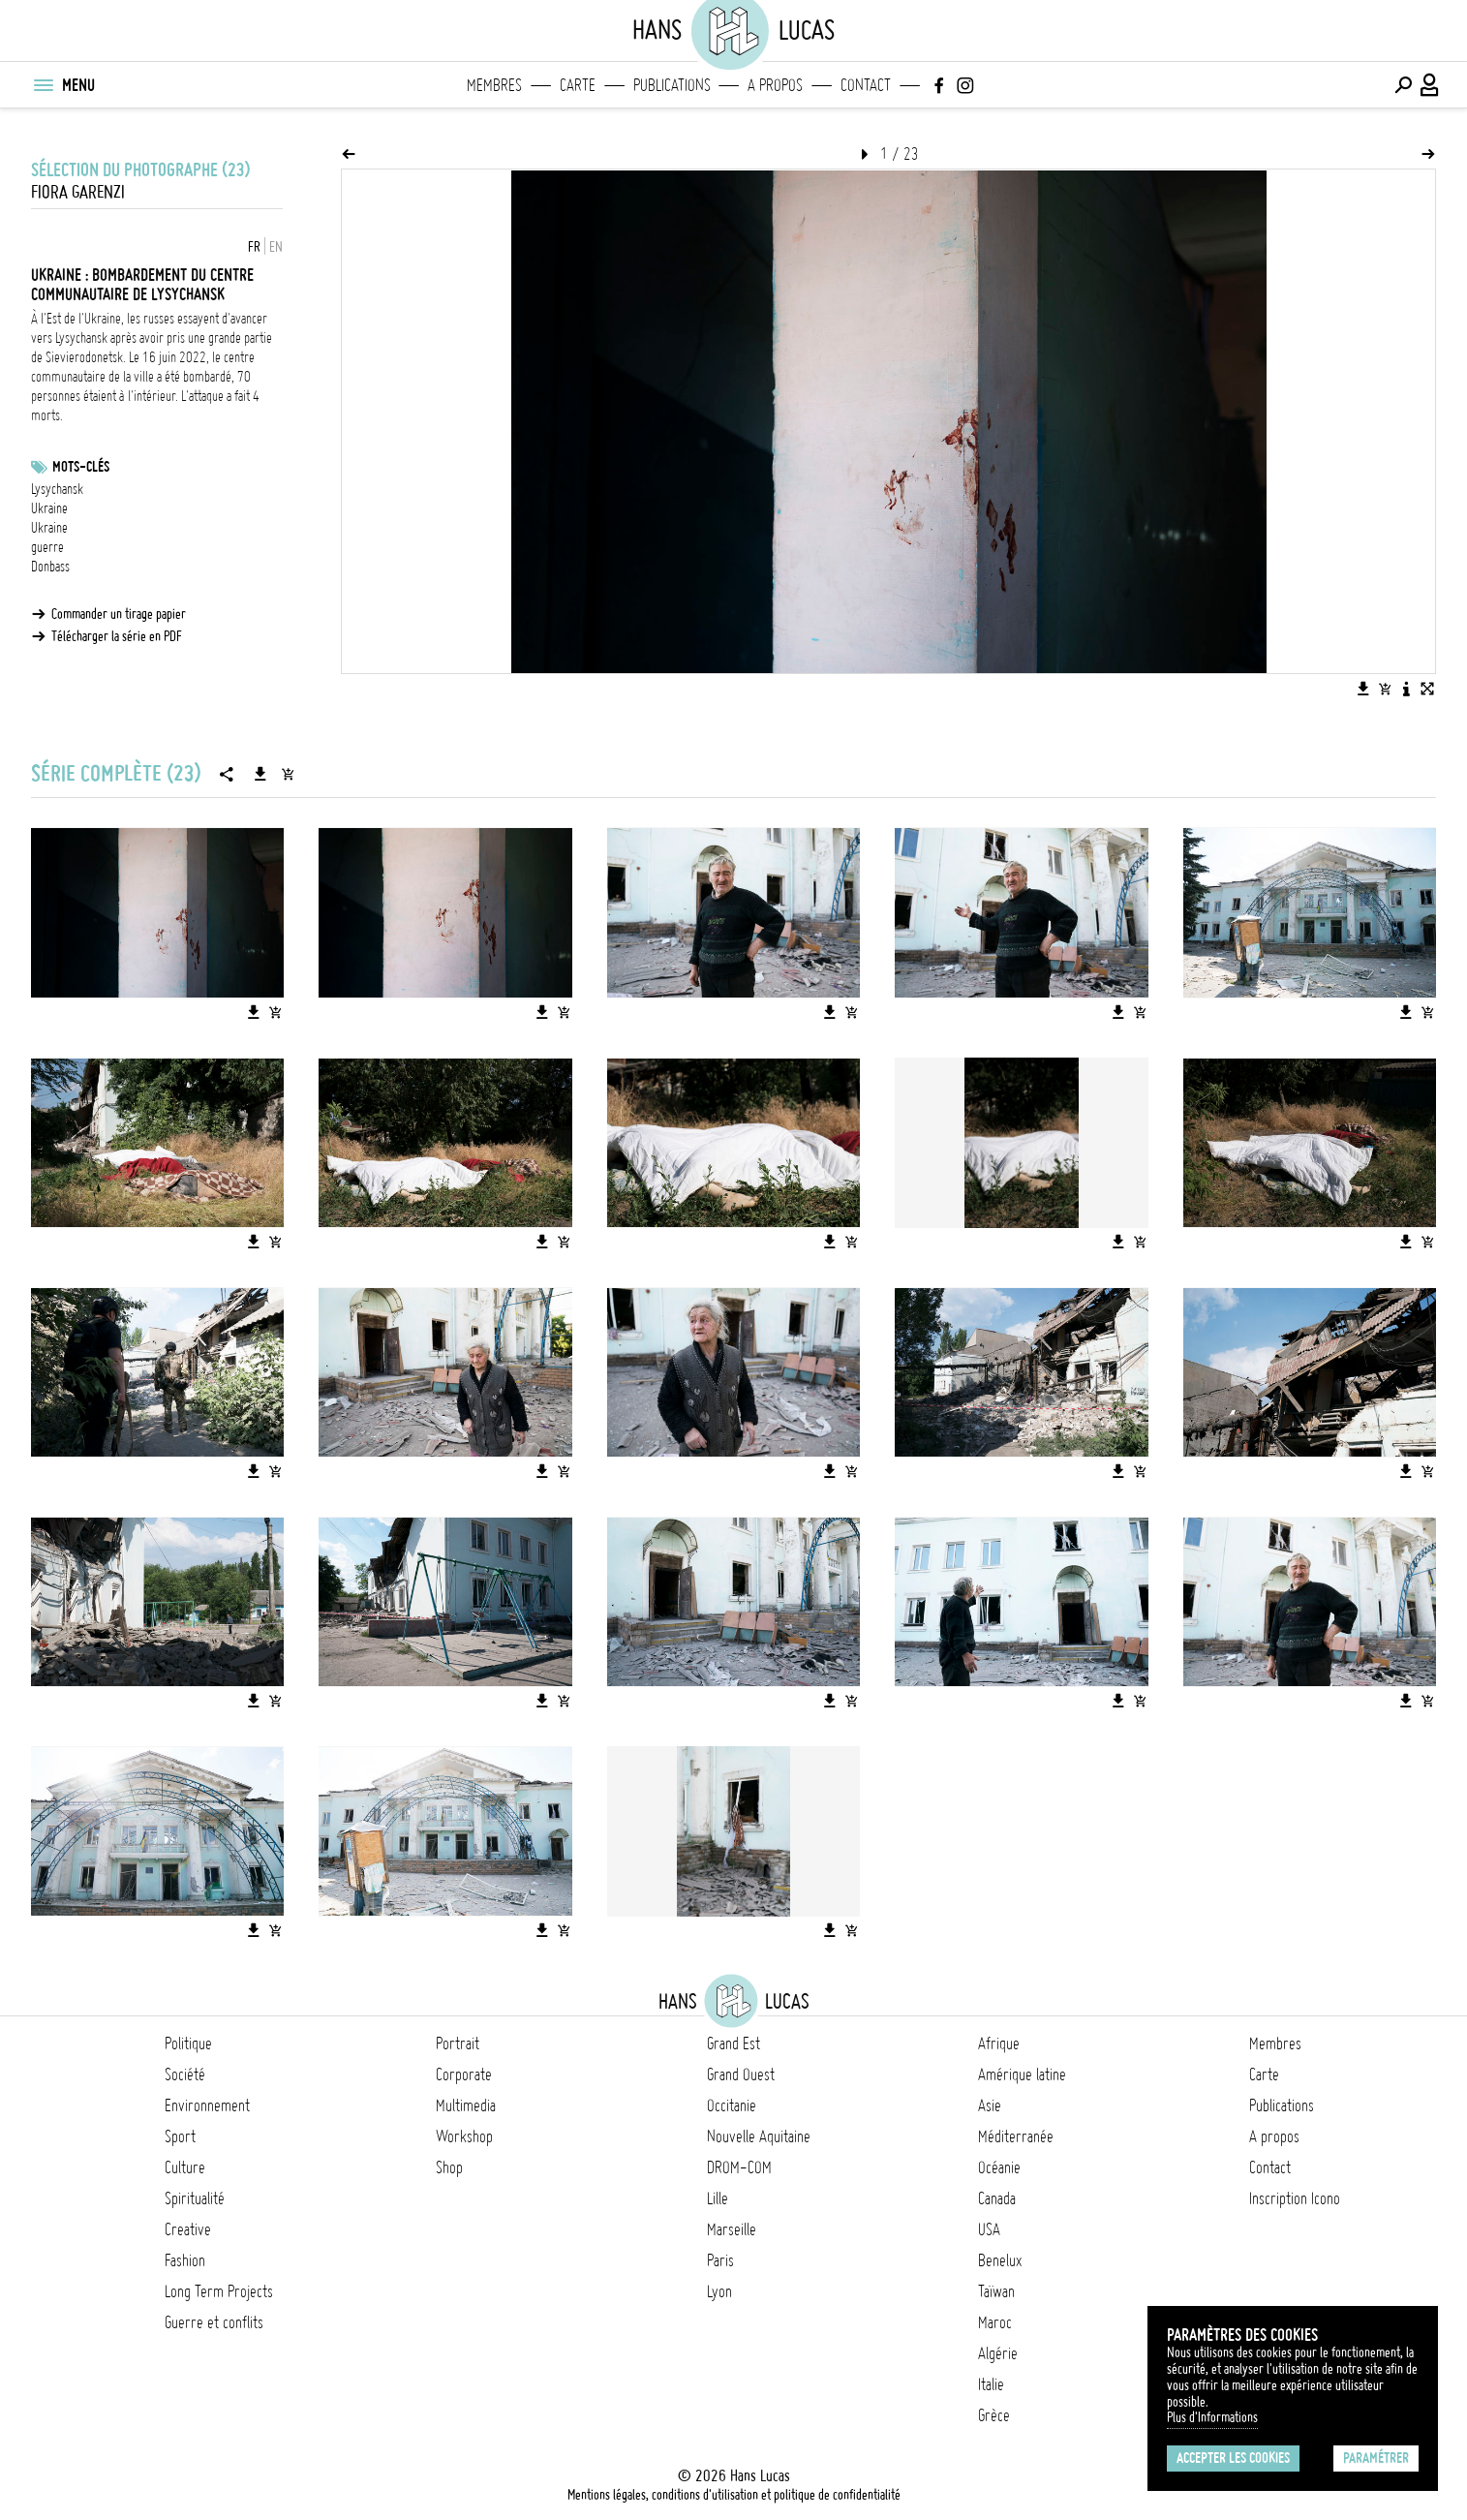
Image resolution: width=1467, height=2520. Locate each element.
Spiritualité (195, 2198)
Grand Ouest (741, 2074)
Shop (449, 2167)
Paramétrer (1376, 2458)
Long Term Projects (219, 2291)
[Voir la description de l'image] (1406, 688)
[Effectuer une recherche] (1403, 85)
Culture (185, 2167)
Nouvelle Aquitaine (758, 2136)
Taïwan (996, 2291)
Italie (991, 2384)
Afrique (999, 2043)
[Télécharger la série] (260, 774)
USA (989, 2229)
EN (276, 247)
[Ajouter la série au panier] (287, 774)
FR (254, 247)
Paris (720, 2260)
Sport (180, 2136)
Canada (997, 2198)
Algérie (998, 2353)
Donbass (50, 566)
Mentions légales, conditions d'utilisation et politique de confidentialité (734, 2495)
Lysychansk (57, 489)
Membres (494, 85)
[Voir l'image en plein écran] (1427, 688)
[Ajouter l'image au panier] (1384, 688)
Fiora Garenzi (78, 192)
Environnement (207, 2105)
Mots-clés (80, 467)
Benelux (1000, 2260)
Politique (188, 2043)
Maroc (995, 2322)
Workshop (464, 2136)
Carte (578, 85)
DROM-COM (739, 2167)
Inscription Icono (1294, 2198)
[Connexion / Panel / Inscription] (1430, 85)
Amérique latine (1022, 2074)
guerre (47, 547)
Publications (672, 85)
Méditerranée (1016, 2136)
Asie (989, 2105)
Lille (717, 2198)
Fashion (185, 2260)
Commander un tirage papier (118, 614)
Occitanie (731, 2105)
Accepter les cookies (1233, 2458)
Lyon (719, 2291)
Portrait (457, 2043)
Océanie (999, 2167)
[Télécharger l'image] (1363, 688)
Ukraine (49, 508)
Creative (188, 2229)
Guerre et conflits (214, 2322)
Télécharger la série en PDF (116, 636)
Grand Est (733, 2043)
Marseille (731, 2229)
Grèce (994, 2415)
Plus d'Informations (1212, 2417)
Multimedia (466, 2105)
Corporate (464, 2074)
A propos (775, 85)
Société (185, 2074)
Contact (865, 85)
